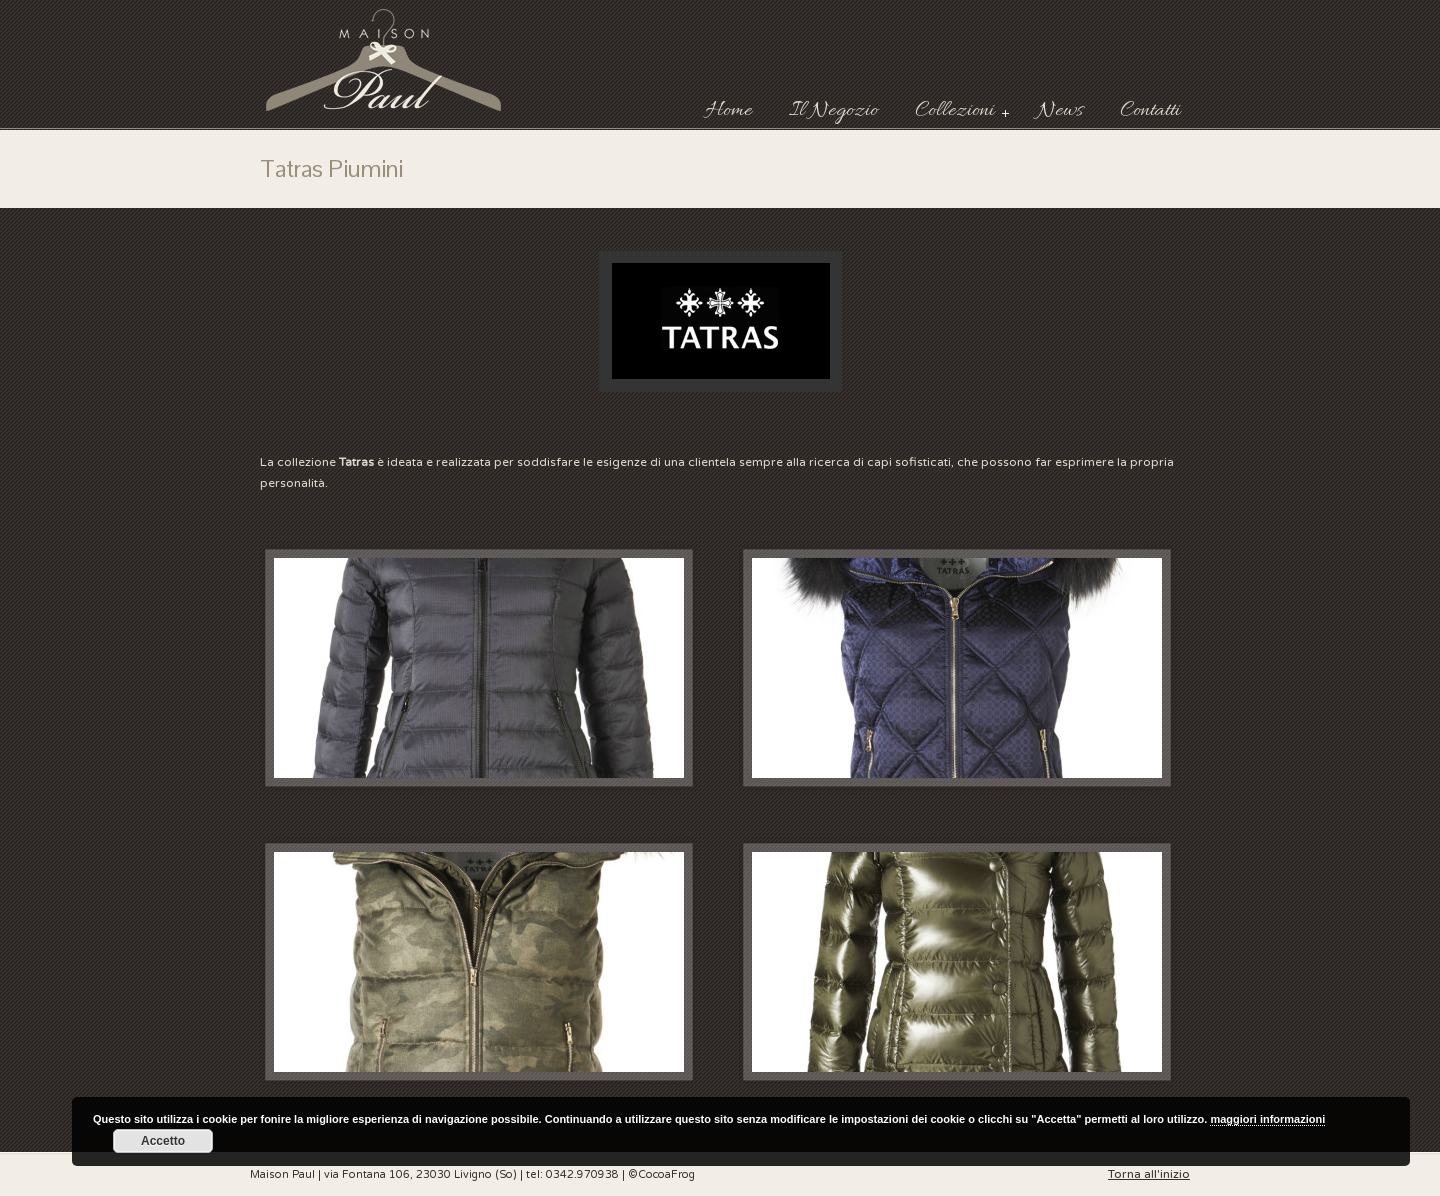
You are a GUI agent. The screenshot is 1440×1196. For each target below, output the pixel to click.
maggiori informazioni (1267, 1119)
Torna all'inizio (1149, 1174)
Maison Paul (384, 60)
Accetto (163, 1141)
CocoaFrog (666, 1174)
